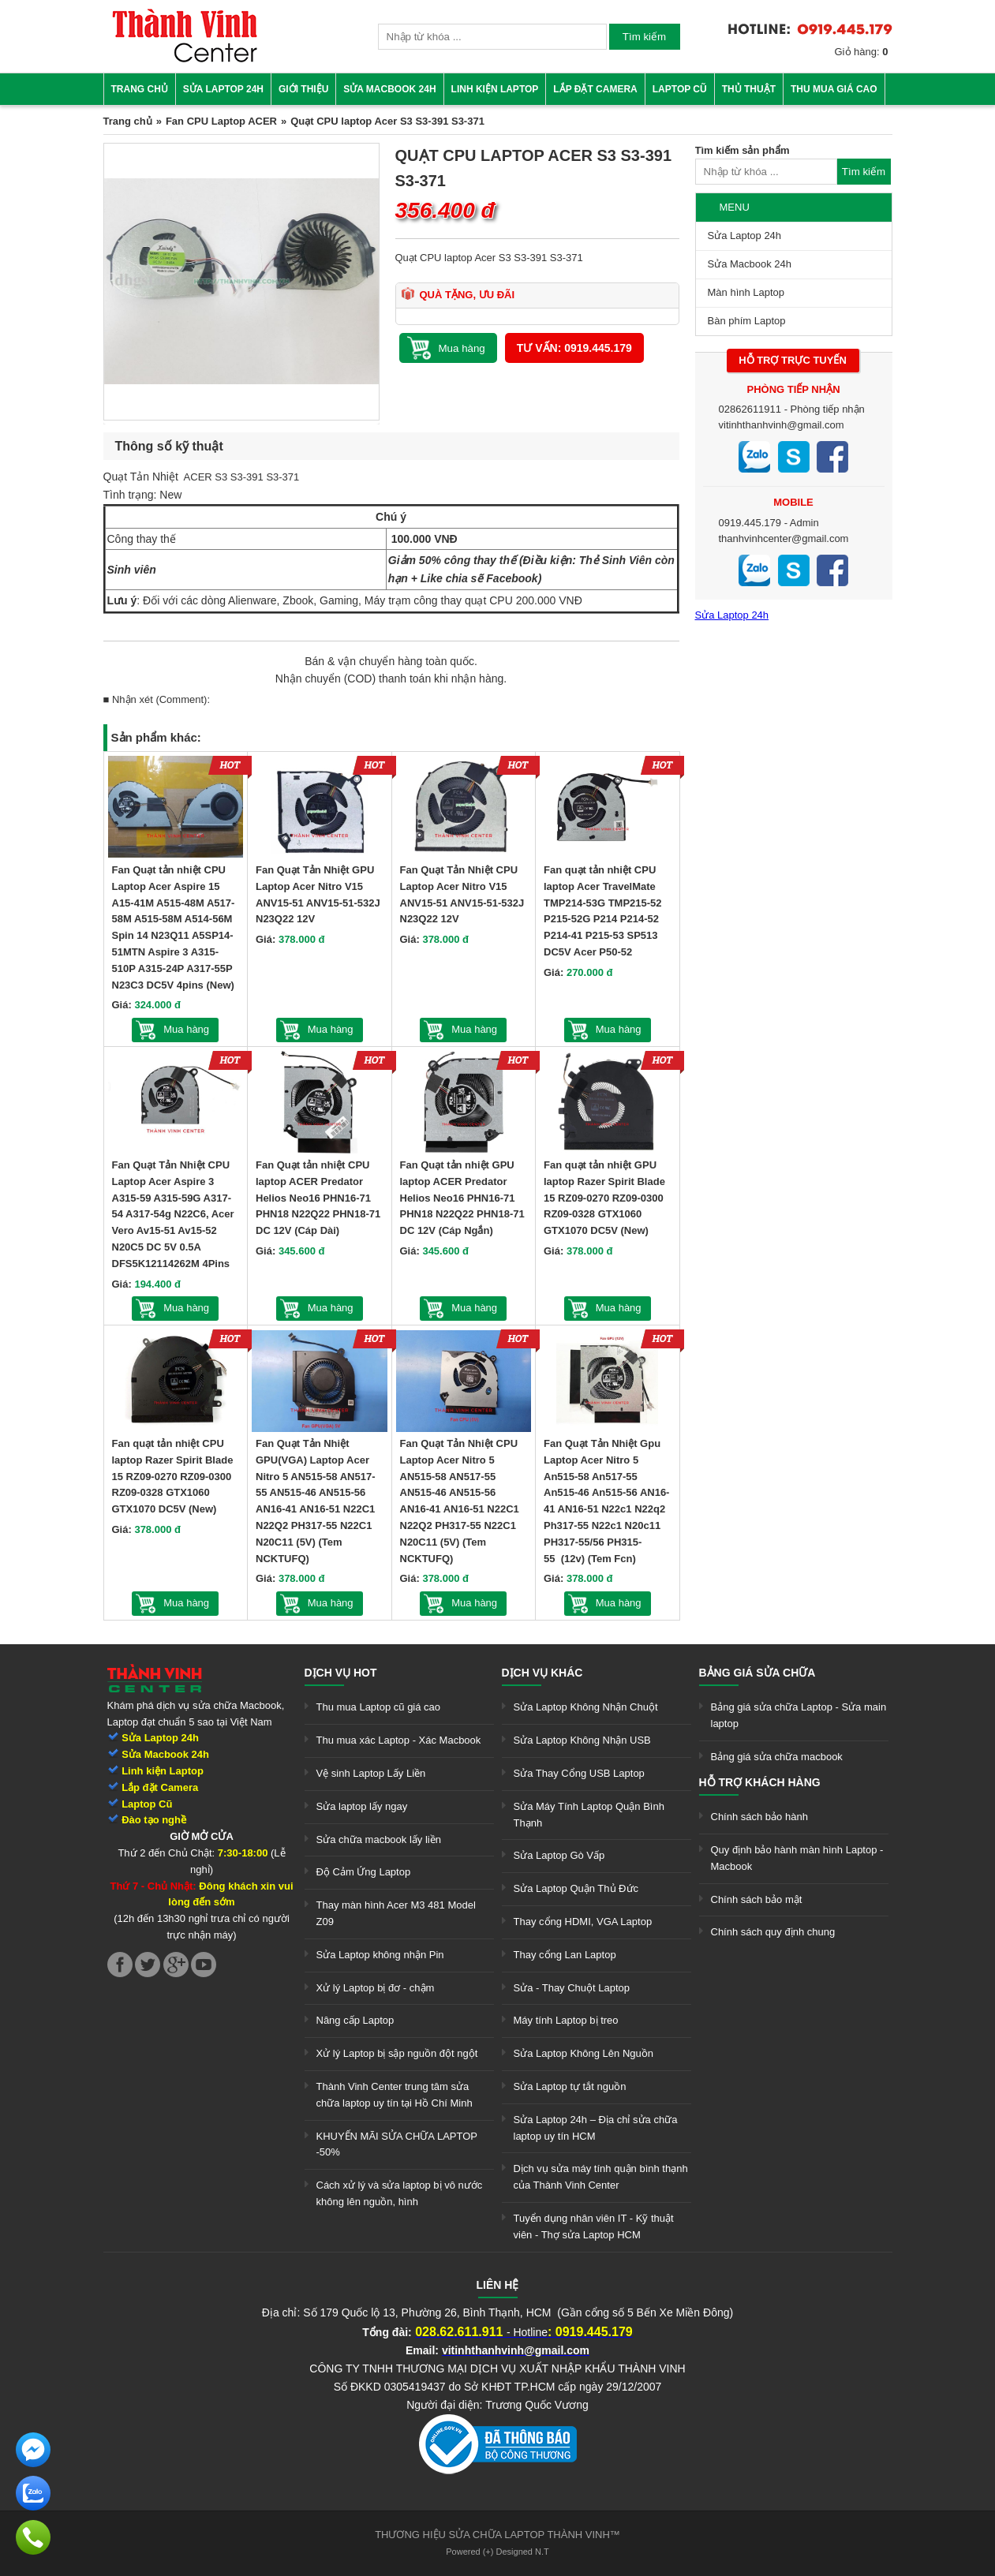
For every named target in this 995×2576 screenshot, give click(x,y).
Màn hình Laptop (746, 292)
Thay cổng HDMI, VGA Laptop (583, 1921)
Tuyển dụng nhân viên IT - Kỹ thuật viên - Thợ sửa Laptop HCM (594, 2226)
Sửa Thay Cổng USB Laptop (579, 1773)
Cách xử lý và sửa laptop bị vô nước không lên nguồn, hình (399, 2193)
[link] (184, 59)
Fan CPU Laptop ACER (221, 121)
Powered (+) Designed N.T (497, 2551)
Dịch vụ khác (542, 1672)
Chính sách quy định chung (773, 1932)
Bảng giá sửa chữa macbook (777, 1757)
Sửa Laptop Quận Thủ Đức (576, 1888)
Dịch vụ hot (341, 1672)
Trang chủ (139, 89)
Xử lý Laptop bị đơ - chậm (375, 1988)
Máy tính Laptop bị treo (566, 2020)
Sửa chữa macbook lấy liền (378, 1839)
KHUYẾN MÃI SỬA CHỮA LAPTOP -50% (396, 2144)
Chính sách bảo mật (756, 1899)
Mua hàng (186, 1029)
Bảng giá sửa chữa (757, 1672)
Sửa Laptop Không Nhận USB (582, 1740)
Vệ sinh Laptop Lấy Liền (371, 1773)
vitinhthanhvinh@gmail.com (781, 425)
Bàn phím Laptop (747, 321)
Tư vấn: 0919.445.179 (574, 348)
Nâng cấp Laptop (355, 2020)
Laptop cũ (680, 89)
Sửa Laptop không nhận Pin (380, 1955)
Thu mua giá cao (834, 89)
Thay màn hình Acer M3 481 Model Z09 (396, 1913)
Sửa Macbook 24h (389, 89)
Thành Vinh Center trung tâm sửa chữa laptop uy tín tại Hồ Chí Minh (394, 2095)
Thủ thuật (749, 89)
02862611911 (750, 409)
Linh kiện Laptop (495, 89)
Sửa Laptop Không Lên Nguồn (583, 2053)
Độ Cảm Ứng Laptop (363, 1872)
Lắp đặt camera (595, 89)
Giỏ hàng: (861, 52)
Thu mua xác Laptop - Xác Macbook (398, 1740)
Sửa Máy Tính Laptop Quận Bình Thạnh (589, 1814)
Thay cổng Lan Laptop (565, 1955)
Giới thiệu (303, 89)
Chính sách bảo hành (759, 1817)
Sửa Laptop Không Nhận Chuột (586, 1707)
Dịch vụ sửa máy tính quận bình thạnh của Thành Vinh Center (601, 2177)
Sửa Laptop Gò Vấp (559, 1855)
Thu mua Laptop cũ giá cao (378, 1707)
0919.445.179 (750, 523)
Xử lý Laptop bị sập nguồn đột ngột (397, 2053)
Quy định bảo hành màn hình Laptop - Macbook (797, 1858)
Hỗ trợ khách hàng (760, 1782)
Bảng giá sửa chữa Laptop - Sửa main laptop (799, 1715)
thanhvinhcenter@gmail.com (784, 538)
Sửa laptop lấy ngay (362, 1806)
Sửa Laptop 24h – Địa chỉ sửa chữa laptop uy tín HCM (596, 2128)
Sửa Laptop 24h (223, 89)
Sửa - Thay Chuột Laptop (572, 1988)
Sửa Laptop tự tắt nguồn (570, 2086)
